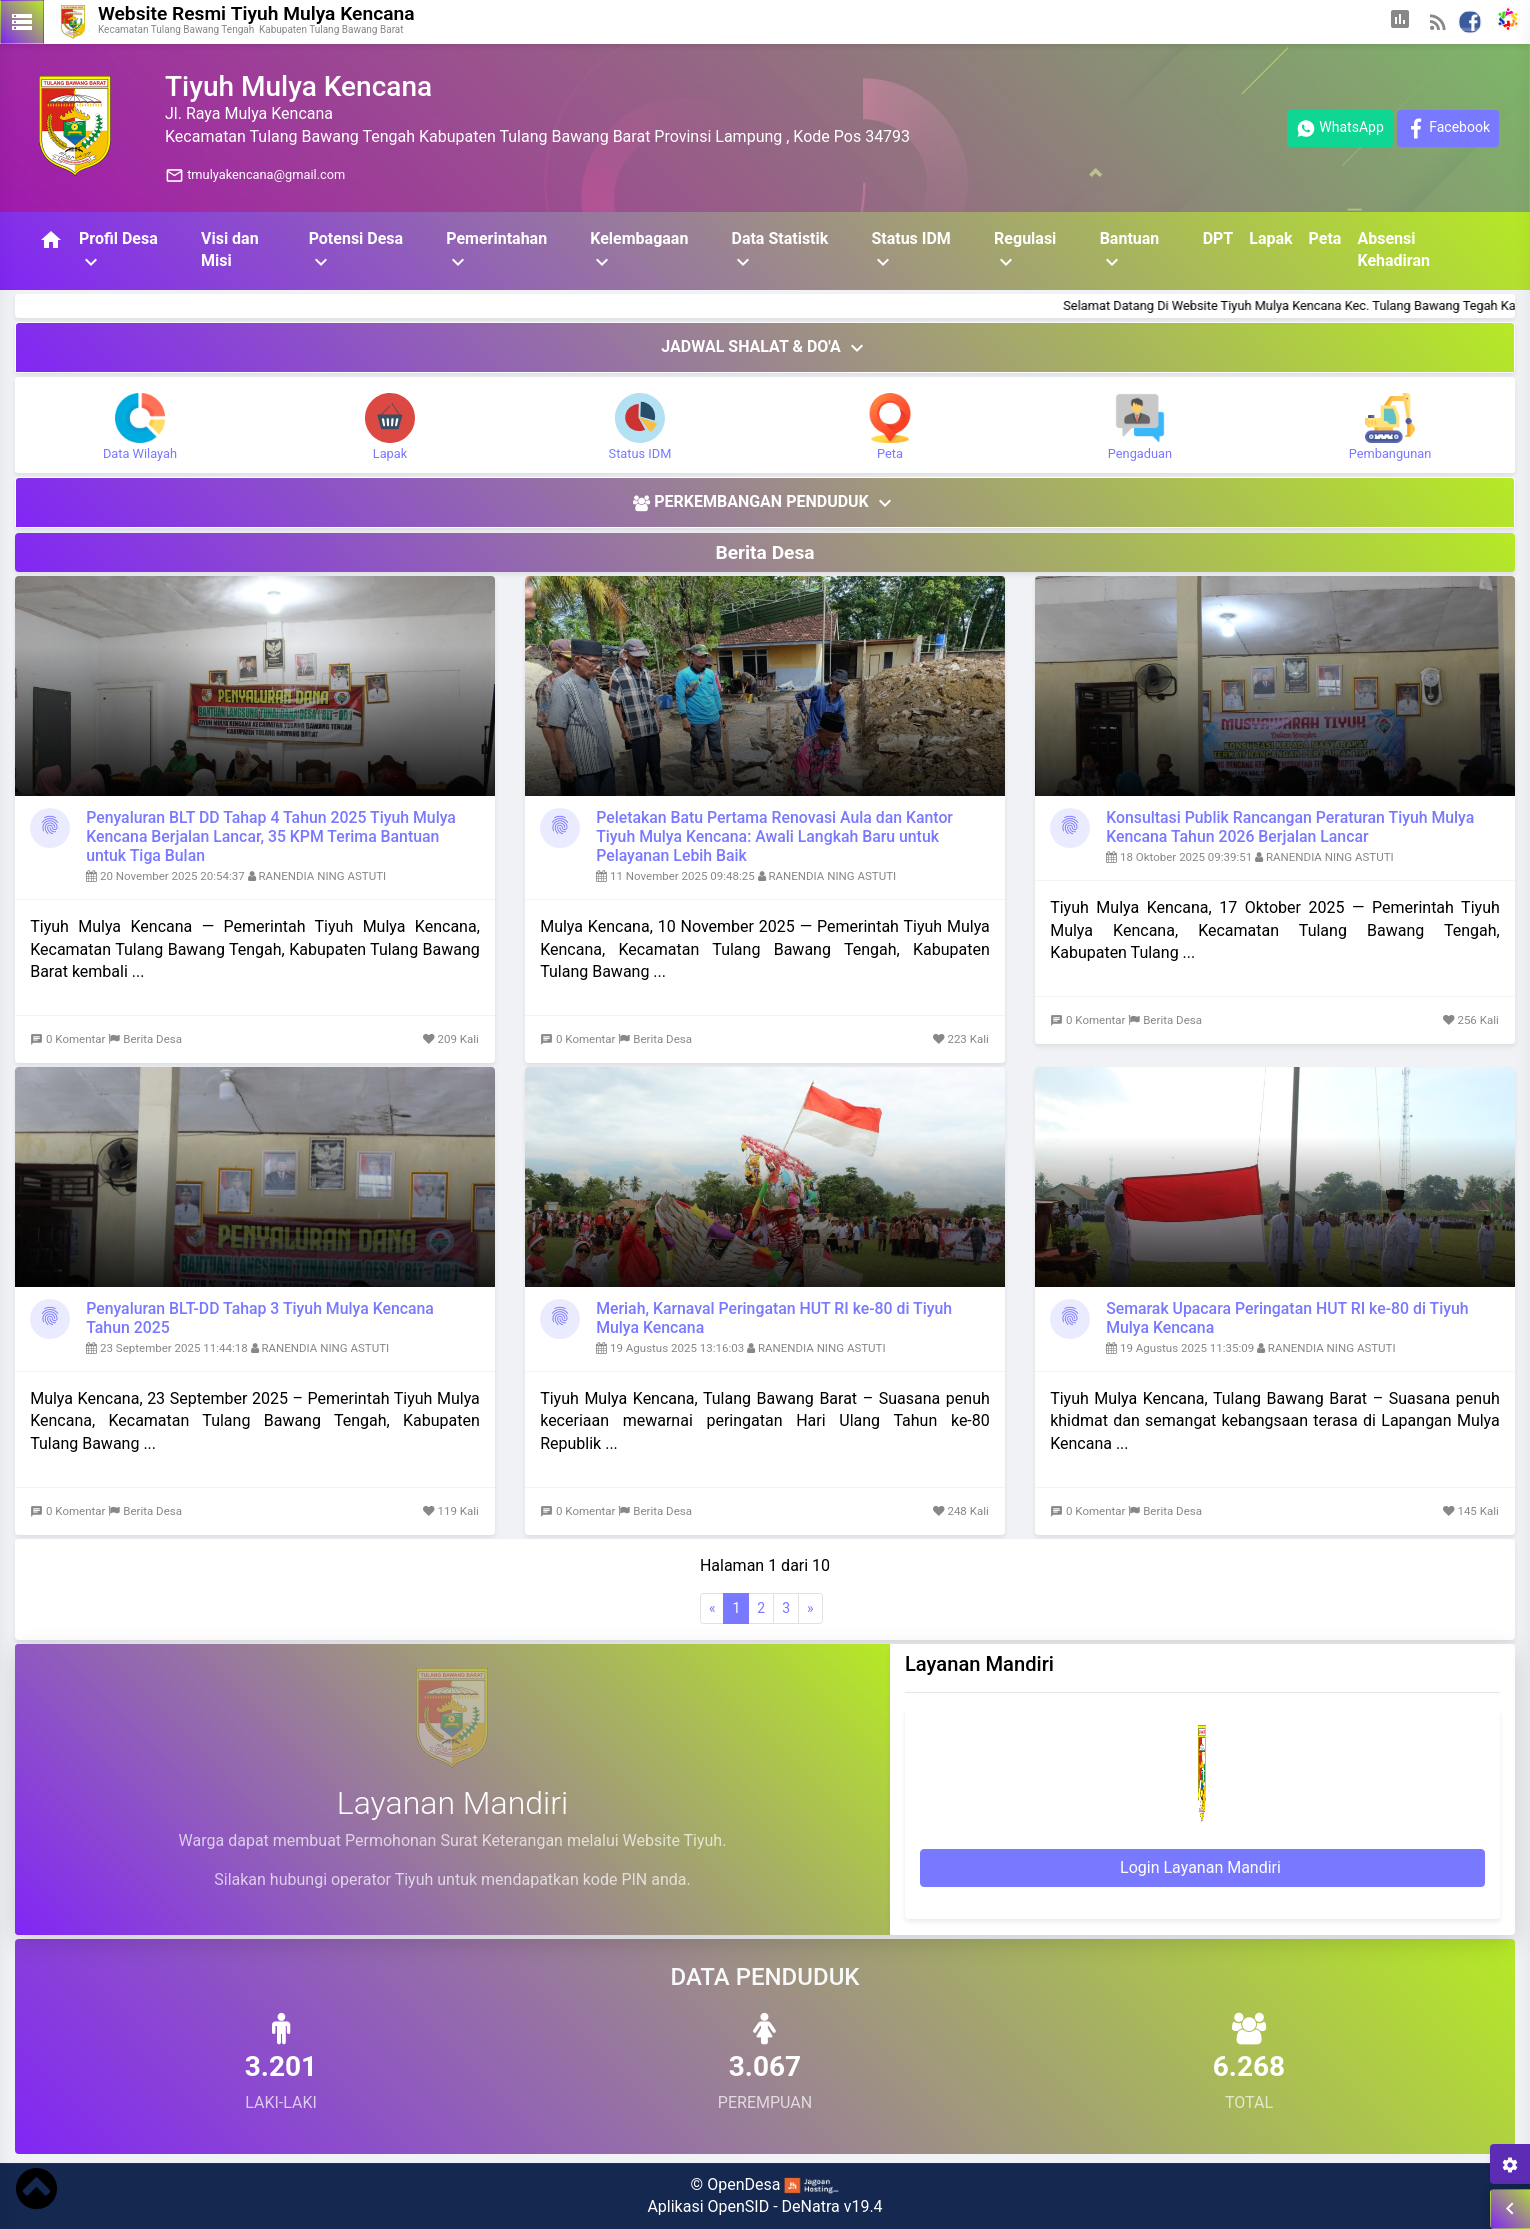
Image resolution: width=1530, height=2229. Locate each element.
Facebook (1448, 128)
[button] (1400, 22)
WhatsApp (1340, 128)
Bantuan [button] (1130, 251)
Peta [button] (1325, 238)
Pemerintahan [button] (496, 251)
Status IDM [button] (910, 251)
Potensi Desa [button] (356, 251)
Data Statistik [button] (779, 251)
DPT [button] (1218, 238)
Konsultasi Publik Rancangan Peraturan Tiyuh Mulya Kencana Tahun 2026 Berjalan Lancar (1290, 827)
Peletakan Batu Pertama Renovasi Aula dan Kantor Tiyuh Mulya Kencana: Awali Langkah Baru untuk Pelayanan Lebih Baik (774, 836)
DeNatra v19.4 (832, 2206)
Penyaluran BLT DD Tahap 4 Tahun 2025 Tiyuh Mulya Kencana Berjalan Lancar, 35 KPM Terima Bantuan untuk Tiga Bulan (271, 836)
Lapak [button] (1270, 238)
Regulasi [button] (1025, 251)
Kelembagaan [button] (639, 251)
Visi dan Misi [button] (230, 249)
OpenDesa (743, 2184)
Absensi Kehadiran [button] (1393, 249)
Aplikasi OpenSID (708, 2206)
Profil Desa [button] (118, 251)
